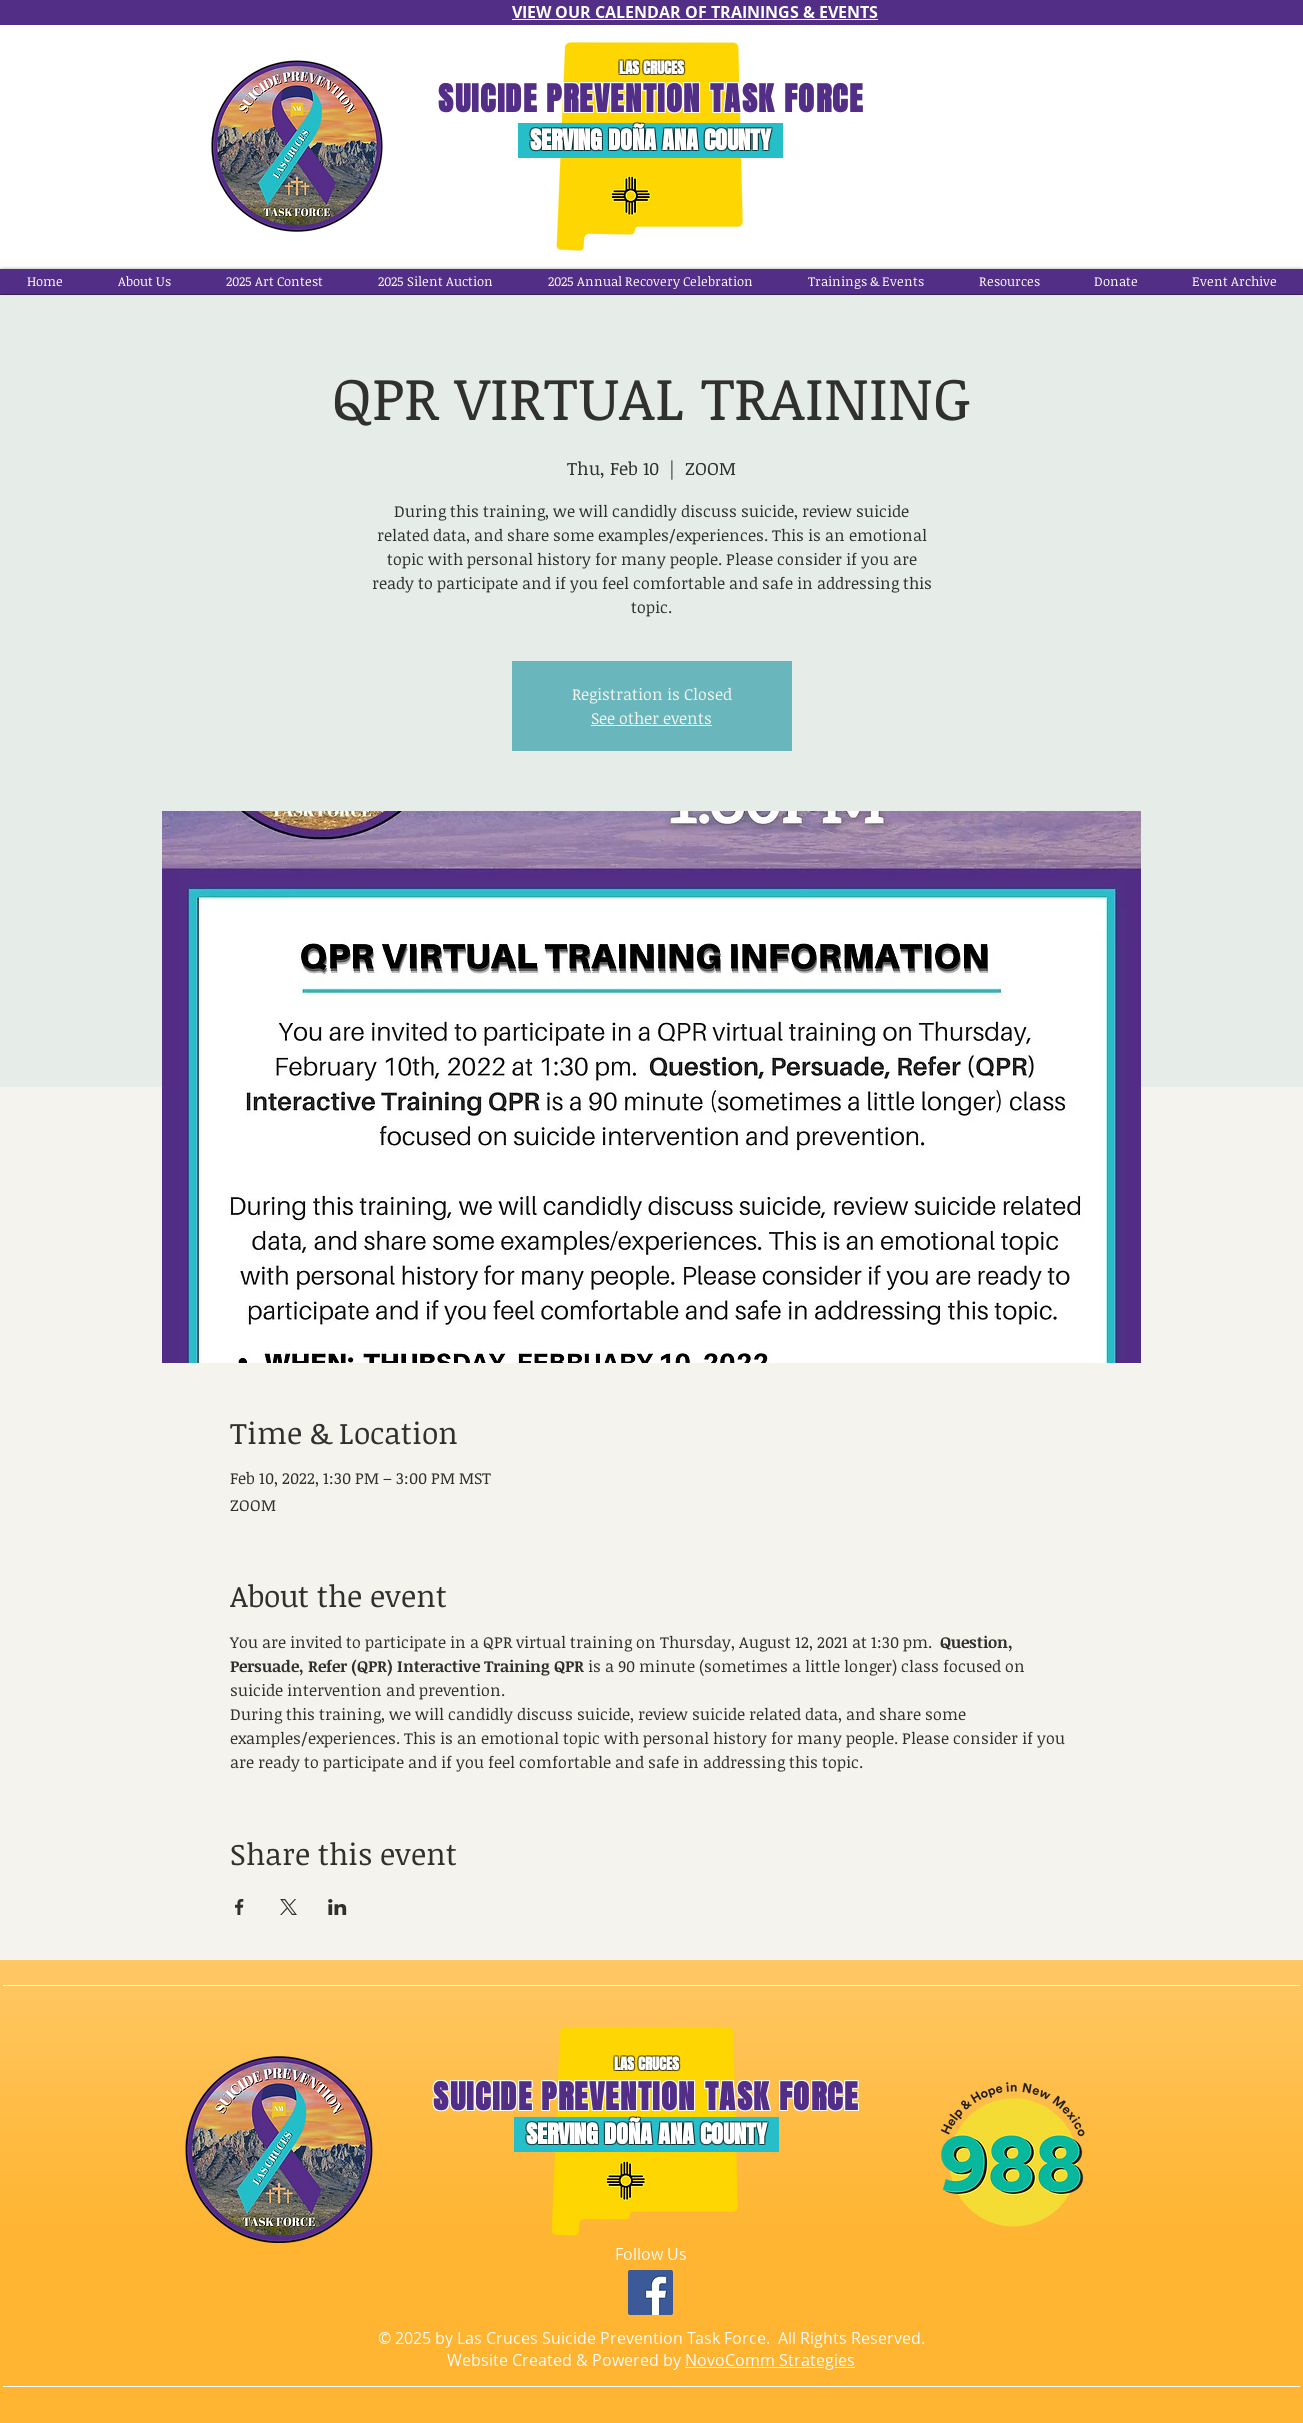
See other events (651, 718)
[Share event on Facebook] (239, 1907)
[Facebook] (650, 2292)
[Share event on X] (288, 1907)
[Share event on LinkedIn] (337, 1907)
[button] (650, 281)
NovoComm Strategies (770, 2360)
